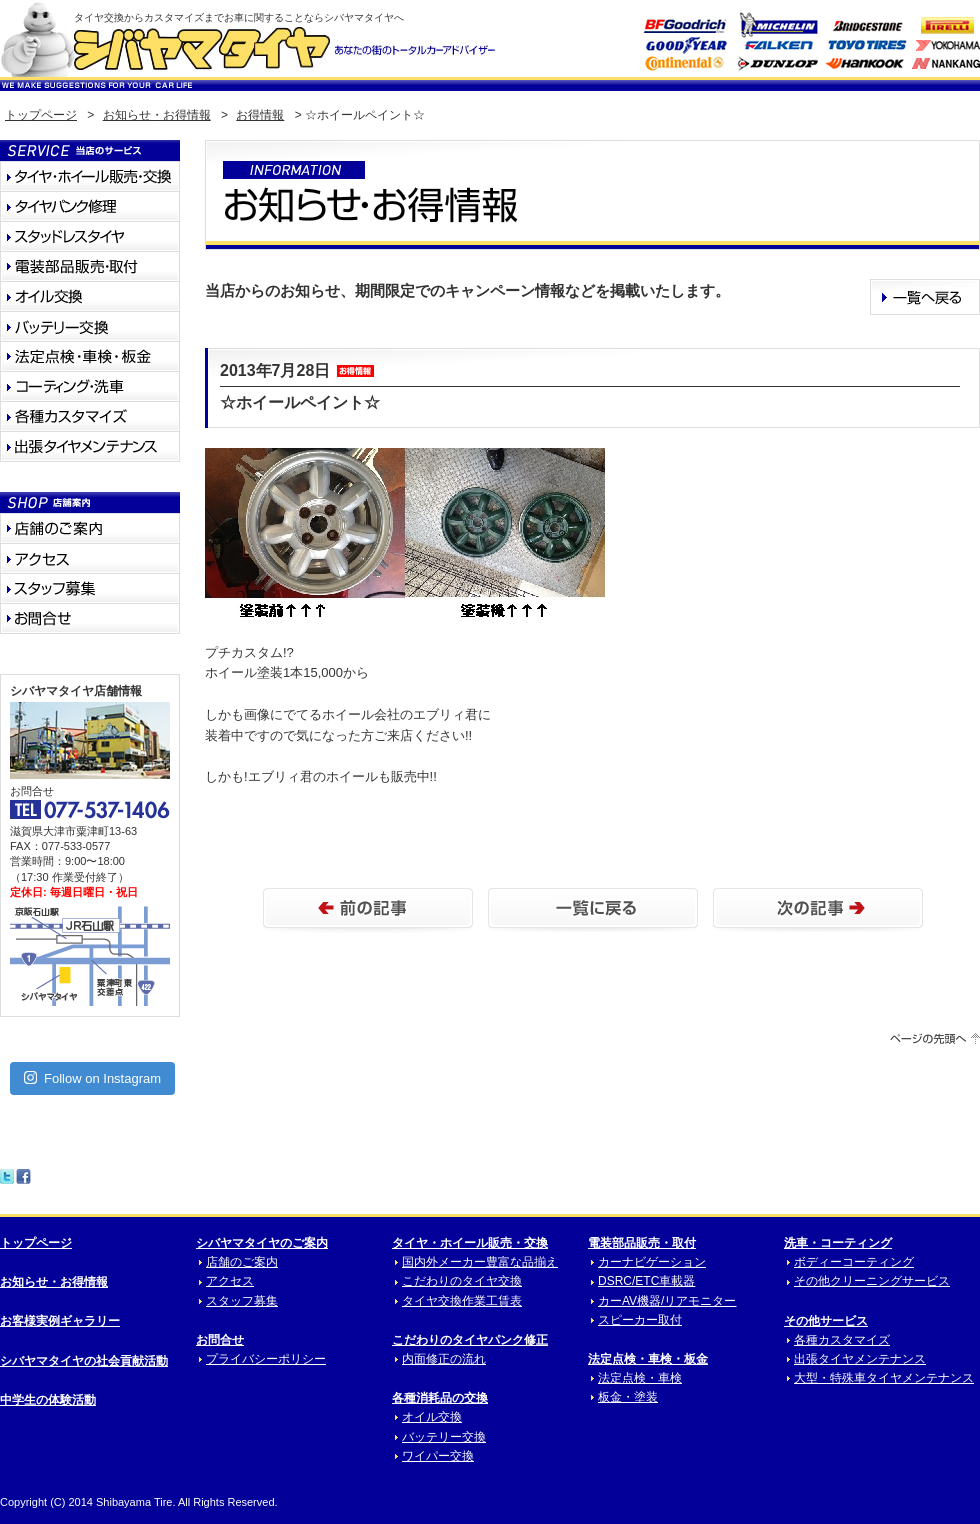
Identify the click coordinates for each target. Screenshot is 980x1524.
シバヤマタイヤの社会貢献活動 (84, 1361)
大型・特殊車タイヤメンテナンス (884, 1378)
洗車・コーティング (838, 1243)
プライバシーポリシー (266, 1359)
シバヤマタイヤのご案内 (262, 1243)
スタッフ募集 (242, 1301)
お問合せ (220, 1340)
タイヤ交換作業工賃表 (462, 1301)
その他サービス (826, 1321)
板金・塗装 (628, 1397)
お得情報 (260, 115)
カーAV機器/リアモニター (667, 1301)
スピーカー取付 (640, 1320)
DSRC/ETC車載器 (646, 1281)
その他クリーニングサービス (872, 1281)
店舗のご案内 (242, 1262)
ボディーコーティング (854, 1262)
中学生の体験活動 (48, 1400)
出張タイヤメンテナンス (860, 1359)
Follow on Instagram (92, 1077)
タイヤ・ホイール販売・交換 (470, 1243)
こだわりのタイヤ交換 (462, 1281)
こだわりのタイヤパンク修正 (470, 1340)
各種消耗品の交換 (440, 1398)
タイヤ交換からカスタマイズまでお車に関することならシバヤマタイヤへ (239, 17)
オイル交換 (432, 1417)
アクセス (230, 1281)
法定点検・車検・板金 (648, 1359)
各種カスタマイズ (842, 1340)
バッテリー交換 (444, 1437)
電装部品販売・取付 (642, 1243)
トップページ (41, 115)
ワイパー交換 (438, 1456)
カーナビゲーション (652, 1262)
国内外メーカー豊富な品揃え (480, 1262)
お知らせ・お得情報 (157, 115)
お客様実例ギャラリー (60, 1321)
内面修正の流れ (444, 1359)
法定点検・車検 (640, 1378)
